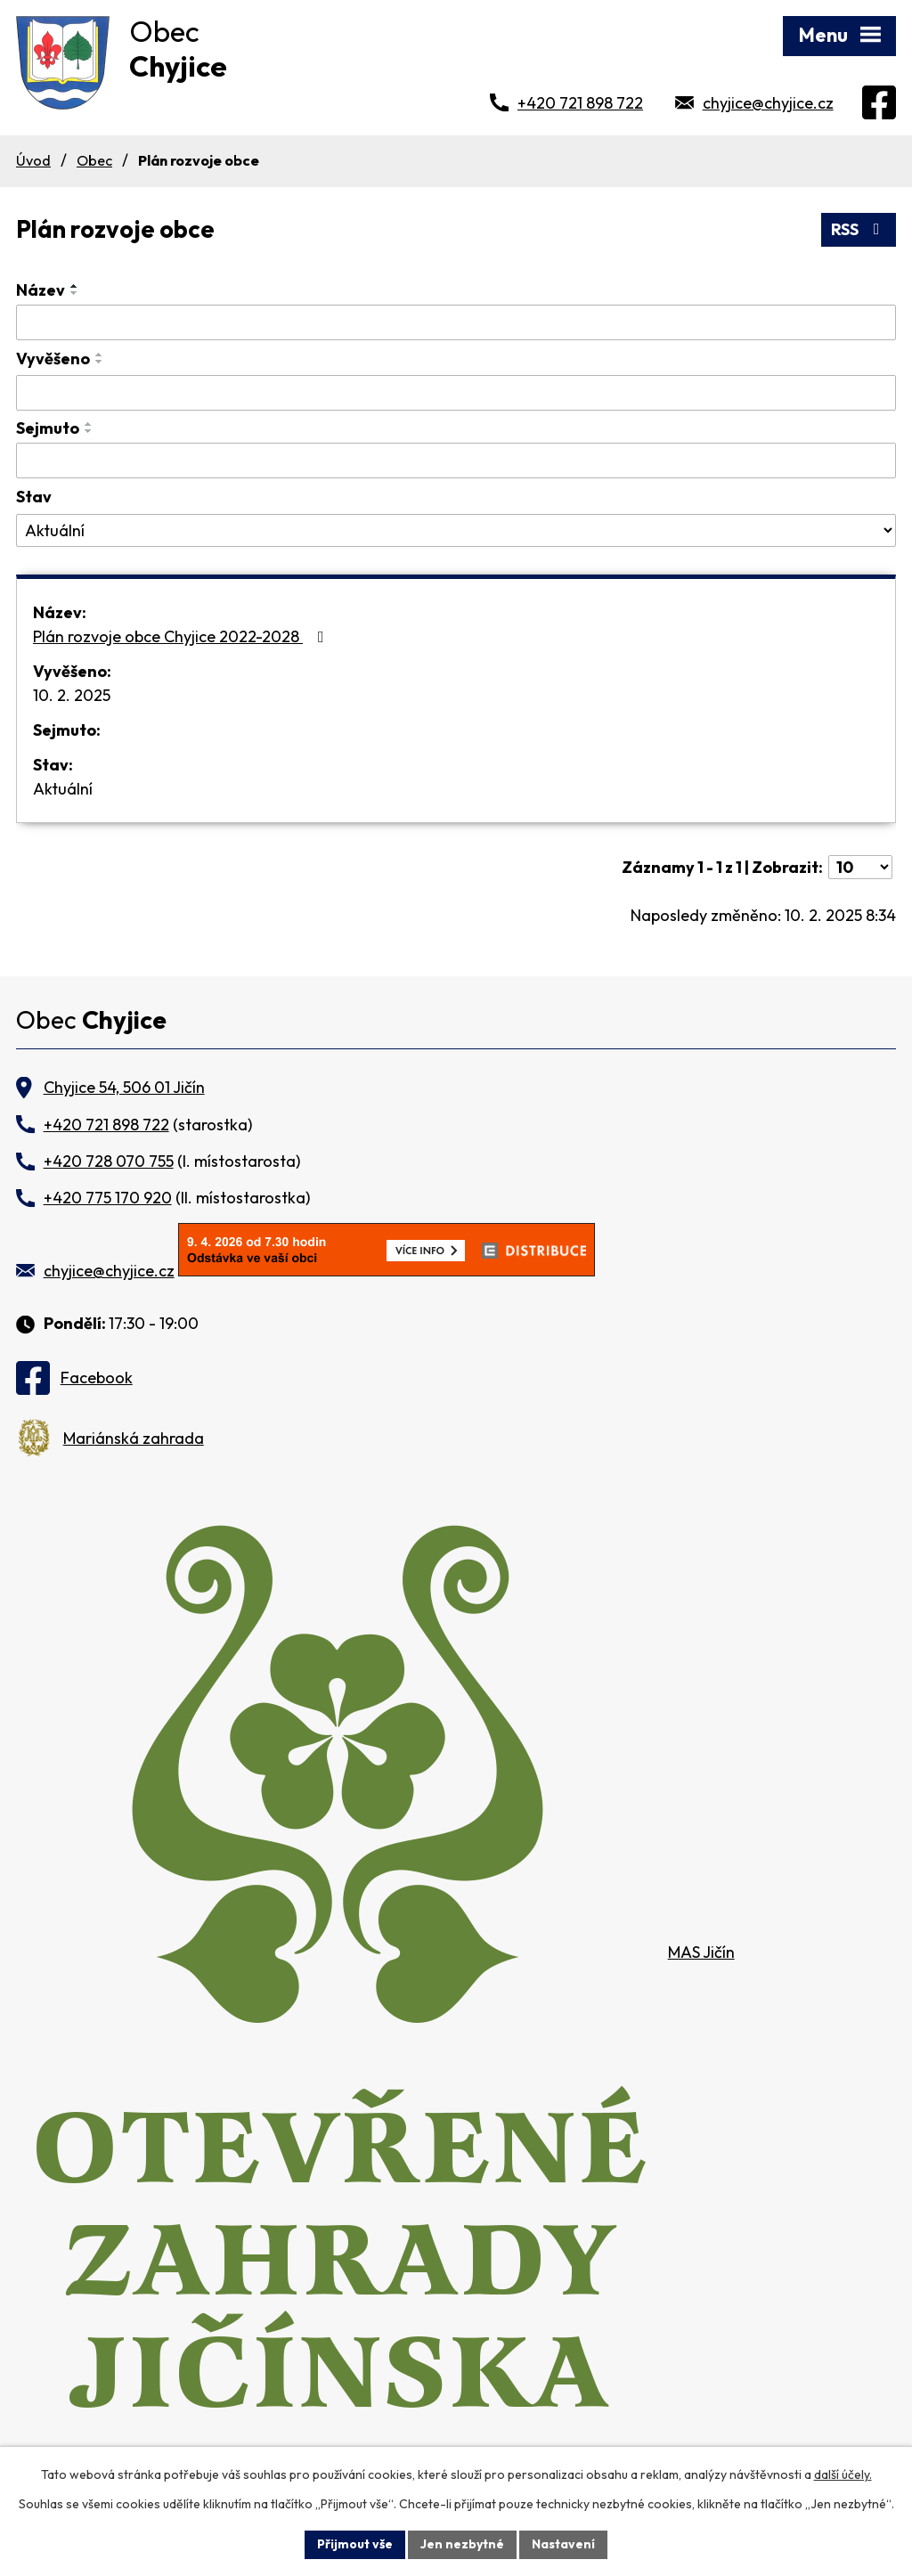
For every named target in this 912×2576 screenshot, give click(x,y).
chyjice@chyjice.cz (768, 103)
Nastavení (563, 2544)
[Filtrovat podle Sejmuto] (456, 460)
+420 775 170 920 (108, 1197)
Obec (94, 160)
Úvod (33, 160)
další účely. (843, 2474)
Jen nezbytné (462, 2544)
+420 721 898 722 (580, 103)
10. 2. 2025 (71, 695)
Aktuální (63, 789)
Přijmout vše (355, 2544)
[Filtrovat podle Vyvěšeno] (456, 393)
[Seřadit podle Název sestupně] (75, 293)
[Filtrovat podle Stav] (456, 531)
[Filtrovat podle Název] (456, 322)
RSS (859, 229)
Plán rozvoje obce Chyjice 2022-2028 (182, 636)
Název (40, 290)
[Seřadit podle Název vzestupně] (75, 285)
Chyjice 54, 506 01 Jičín (124, 1087)
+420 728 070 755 (109, 1161)
